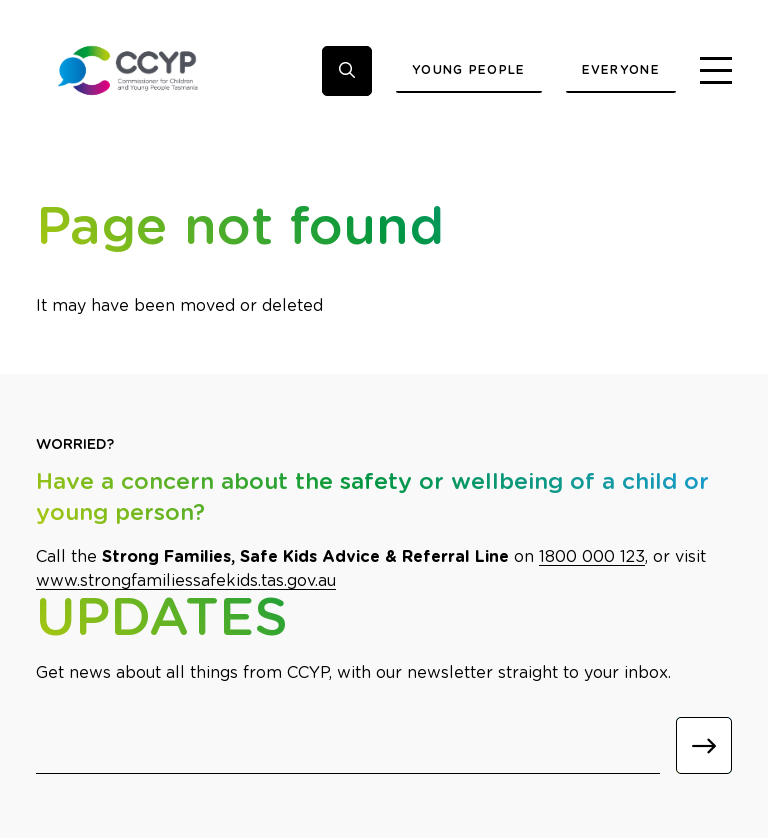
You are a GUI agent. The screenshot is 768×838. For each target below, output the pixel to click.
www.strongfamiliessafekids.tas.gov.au (186, 581)
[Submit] (704, 745)
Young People (469, 70)
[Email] (348, 745)
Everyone (621, 70)
